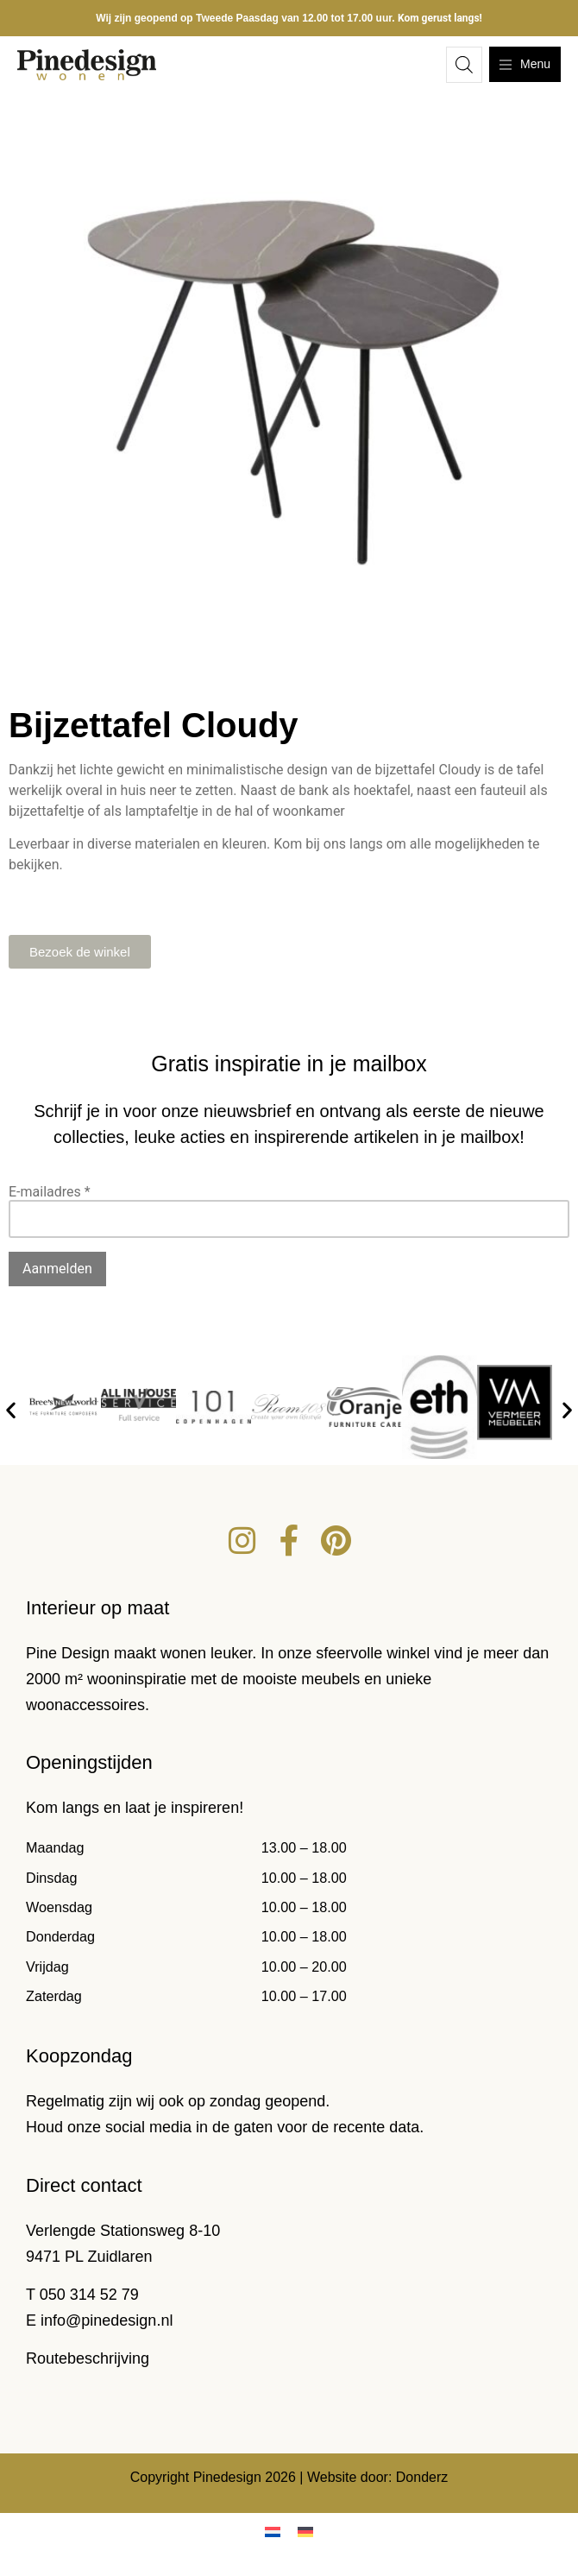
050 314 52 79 (89, 2294)
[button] (11, 1410)
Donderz (422, 2477)
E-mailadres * (50, 1192)
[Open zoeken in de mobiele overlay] (464, 64)
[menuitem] (272, 2531)
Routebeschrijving (87, 2358)
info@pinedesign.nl (107, 2320)
